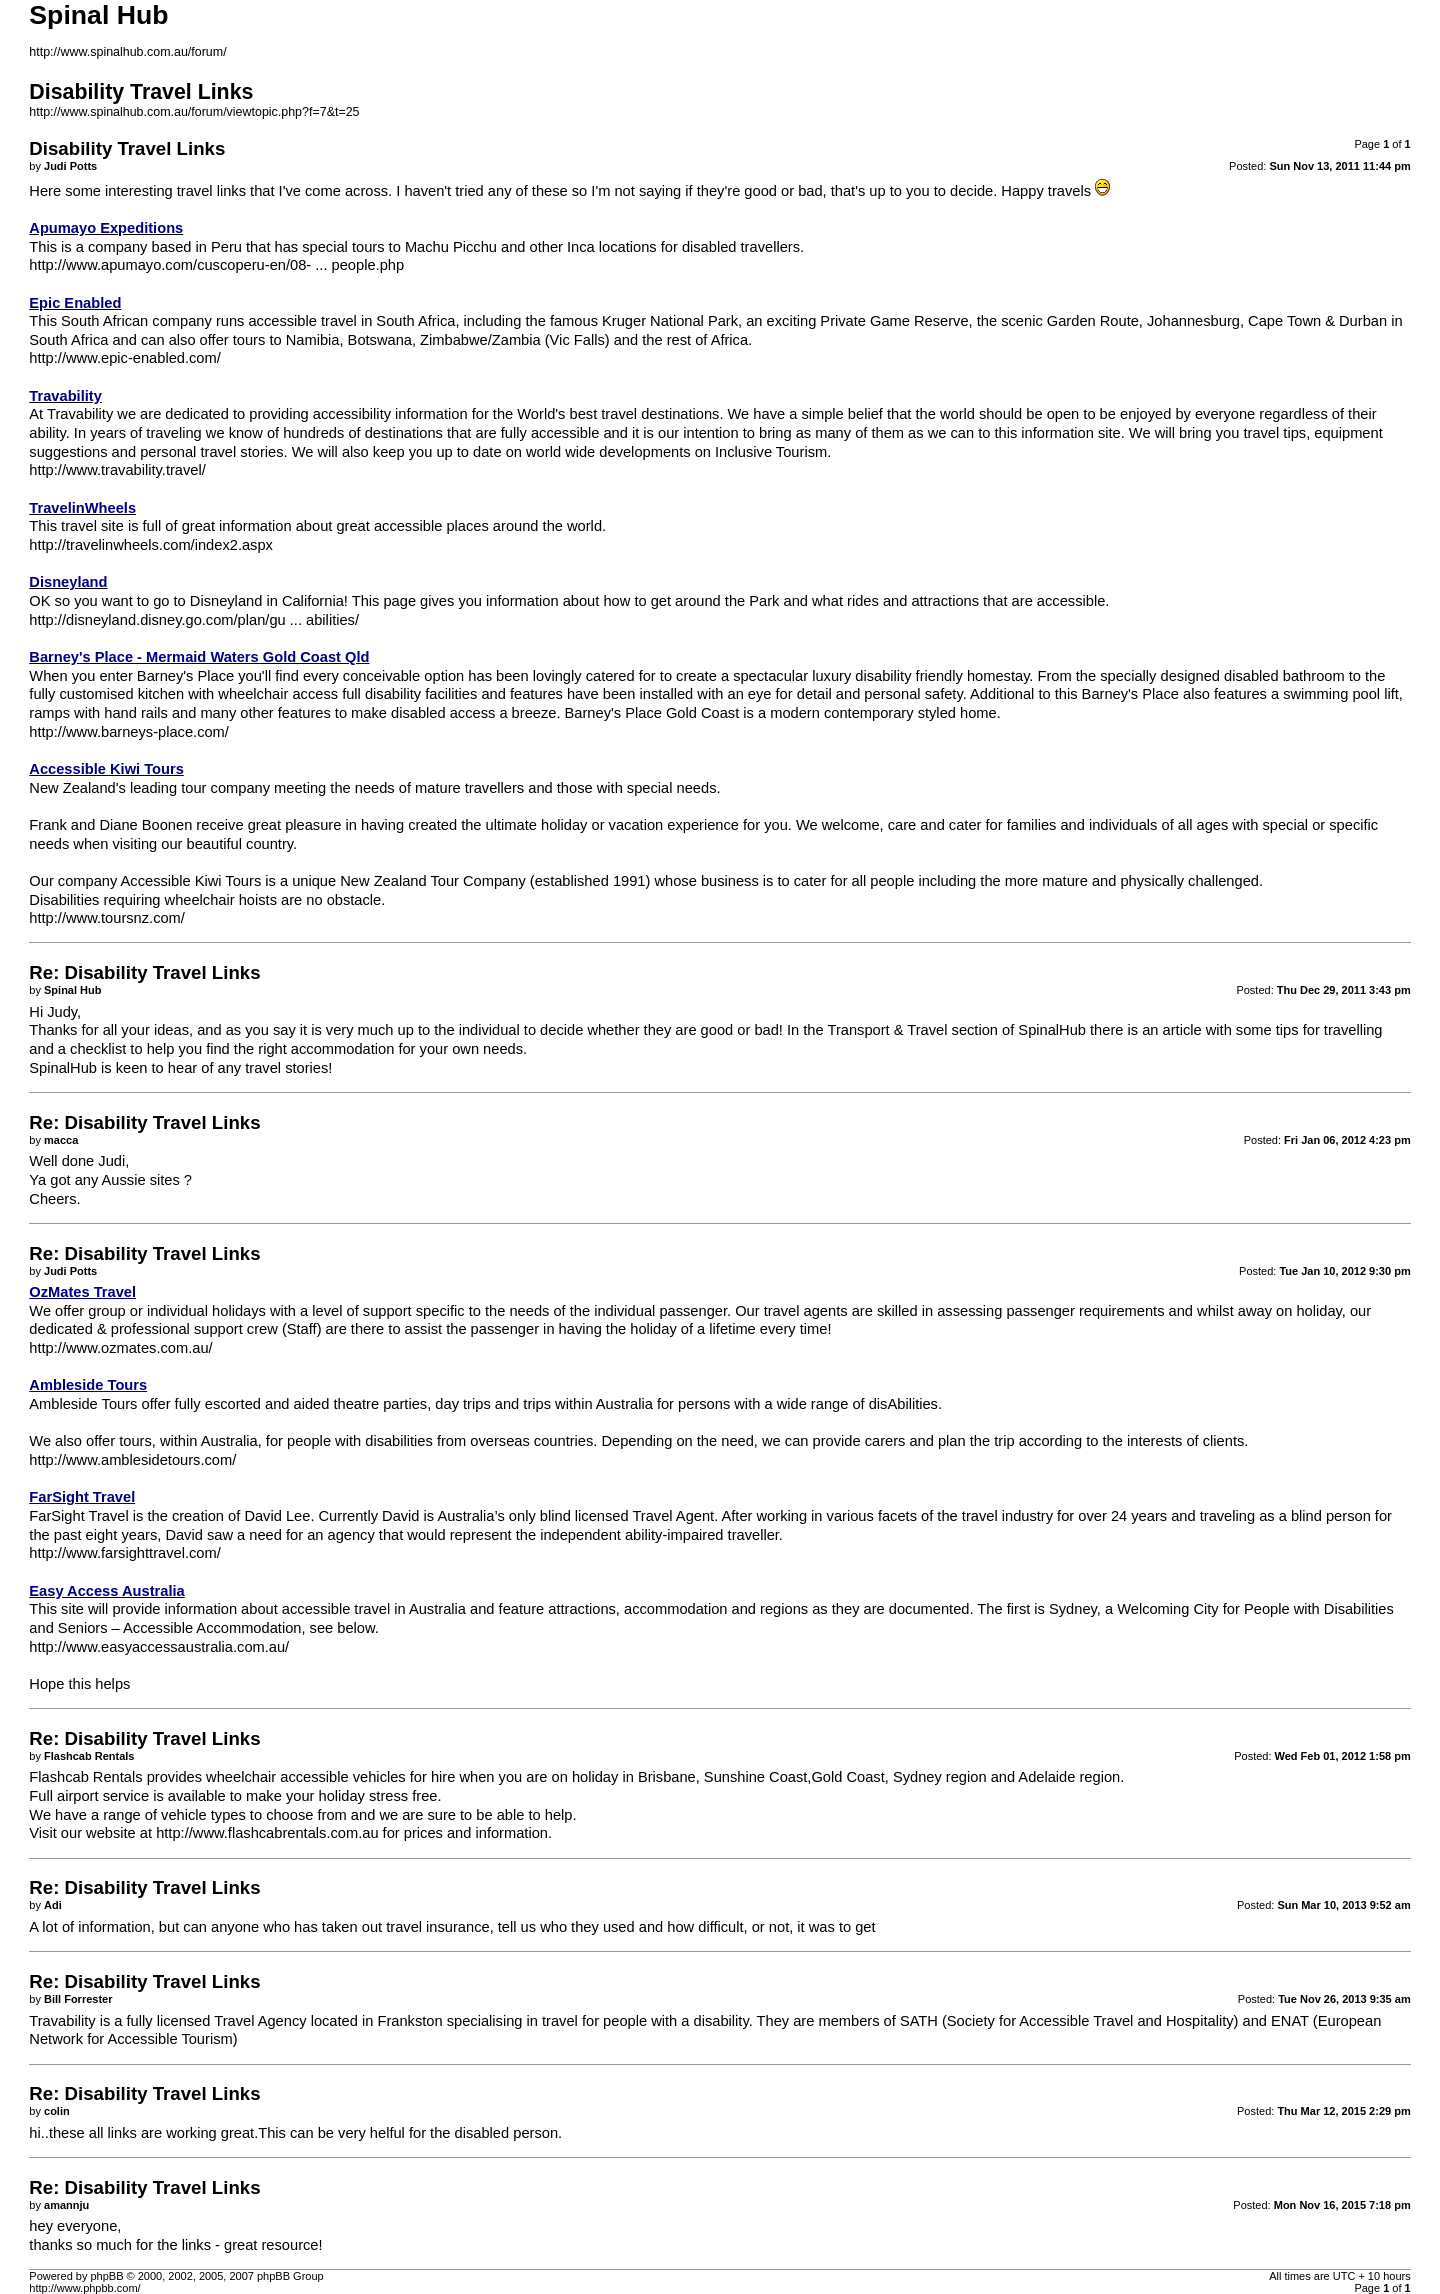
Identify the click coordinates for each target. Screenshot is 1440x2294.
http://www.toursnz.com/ (107, 918)
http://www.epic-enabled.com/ (124, 358)
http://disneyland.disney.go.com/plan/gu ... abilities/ (194, 620)
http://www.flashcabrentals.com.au (267, 1833)
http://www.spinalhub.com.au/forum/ (127, 52)
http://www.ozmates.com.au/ (120, 1348)
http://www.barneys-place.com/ (129, 732)
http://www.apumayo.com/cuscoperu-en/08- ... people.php (216, 265)
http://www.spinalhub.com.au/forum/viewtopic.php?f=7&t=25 (194, 112)
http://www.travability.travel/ (117, 470)
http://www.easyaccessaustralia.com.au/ (159, 1647)
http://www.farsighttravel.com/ (124, 1553)
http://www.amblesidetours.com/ (132, 1460)
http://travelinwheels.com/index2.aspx (151, 545)
